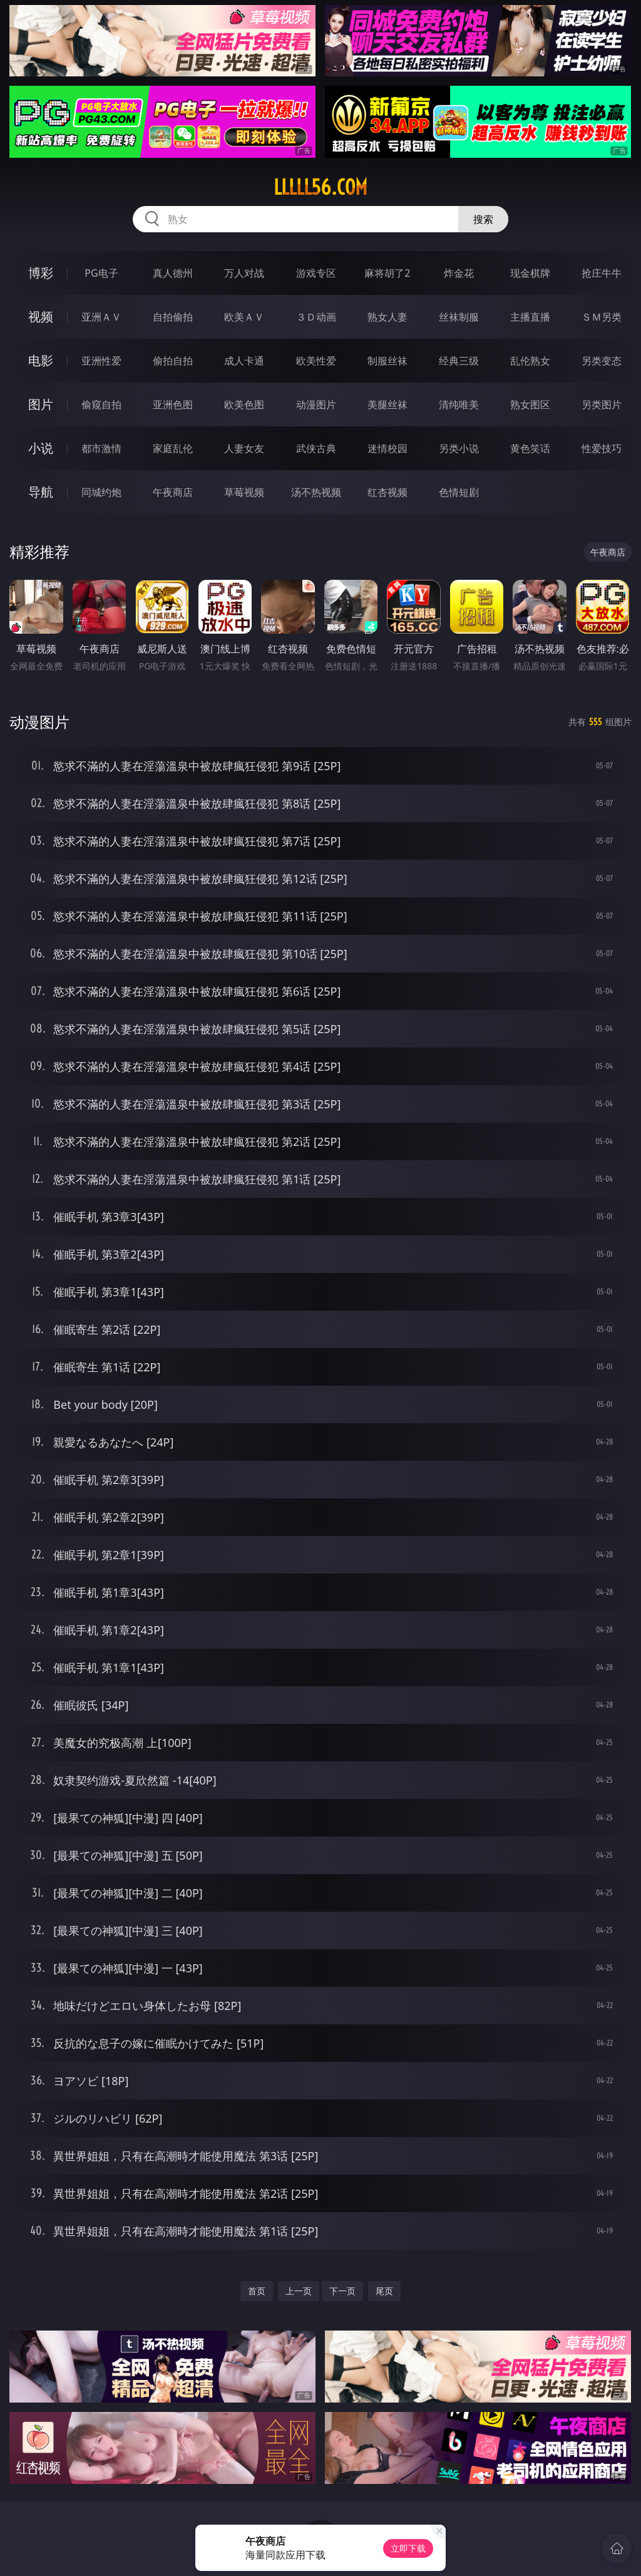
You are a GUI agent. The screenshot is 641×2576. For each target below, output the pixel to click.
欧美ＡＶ (244, 317)
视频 (40, 316)
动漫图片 (316, 404)
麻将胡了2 (387, 273)
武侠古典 (316, 448)
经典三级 (459, 361)
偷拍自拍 (173, 361)
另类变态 (602, 361)
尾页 (384, 2291)
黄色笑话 (530, 448)
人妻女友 (244, 448)
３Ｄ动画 (316, 317)
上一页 (298, 2291)
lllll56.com (320, 187)
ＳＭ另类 (602, 317)
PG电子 (101, 273)
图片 (40, 404)
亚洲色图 (173, 404)
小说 (40, 448)
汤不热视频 (316, 492)
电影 (40, 360)
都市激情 (101, 448)
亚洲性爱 (101, 361)
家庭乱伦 (173, 448)
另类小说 (459, 448)
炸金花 (459, 273)
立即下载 (408, 2548)
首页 (256, 2291)
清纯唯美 (459, 404)
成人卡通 (244, 361)
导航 (40, 491)
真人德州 (173, 273)
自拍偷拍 (173, 317)
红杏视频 (387, 492)
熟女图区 (530, 404)
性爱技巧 (602, 448)
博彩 (40, 272)
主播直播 (530, 317)
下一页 (342, 2291)
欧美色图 (244, 404)
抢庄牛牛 (602, 273)
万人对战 (244, 273)
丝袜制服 (459, 317)
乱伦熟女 (530, 361)
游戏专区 (316, 273)
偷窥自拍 (101, 404)
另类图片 (602, 404)
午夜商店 (173, 492)
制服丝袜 (387, 361)
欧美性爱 (316, 361)
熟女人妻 (387, 317)
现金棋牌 (530, 273)
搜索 (483, 219)
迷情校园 (387, 448)
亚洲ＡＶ (101, 317)
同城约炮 (101, 492)
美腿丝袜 (387, 404)
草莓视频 (244, 492)
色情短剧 (459, 492)
